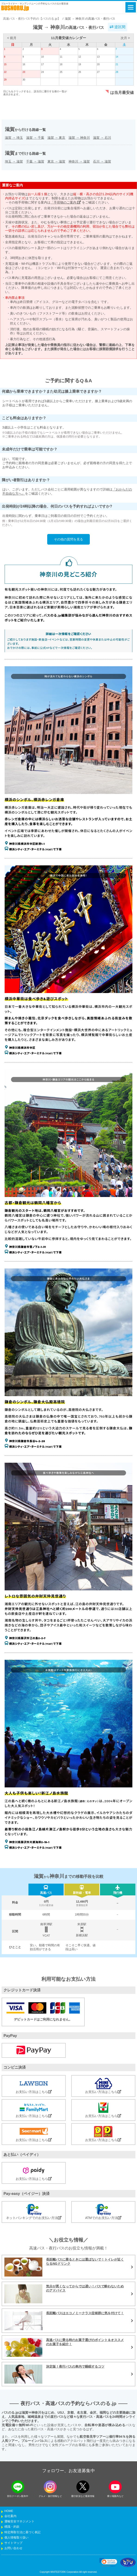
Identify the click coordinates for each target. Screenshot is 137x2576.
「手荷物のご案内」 (65, 202)
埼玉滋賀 (14, 161)
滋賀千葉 (35, 137)
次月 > (125, 38)
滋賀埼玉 (14, 137)
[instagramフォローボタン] (50, 2486)
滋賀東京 (56, 137)
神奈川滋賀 (79, 161)
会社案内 (10, 2516)
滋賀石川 (102, 137)
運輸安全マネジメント (19, 2521)
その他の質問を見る (68, 539)
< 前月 (11, 38)
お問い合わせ (13, 2548)
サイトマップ (13, 2543)
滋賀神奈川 (79, 137)
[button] (108, 2562)
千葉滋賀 (35, 161)
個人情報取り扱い (16, 2537)
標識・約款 (11, 2526)
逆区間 (117, 27)
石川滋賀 (102, 161)
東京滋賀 (56, 161)
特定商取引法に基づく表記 (22, 2532)
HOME (8, 2511)
